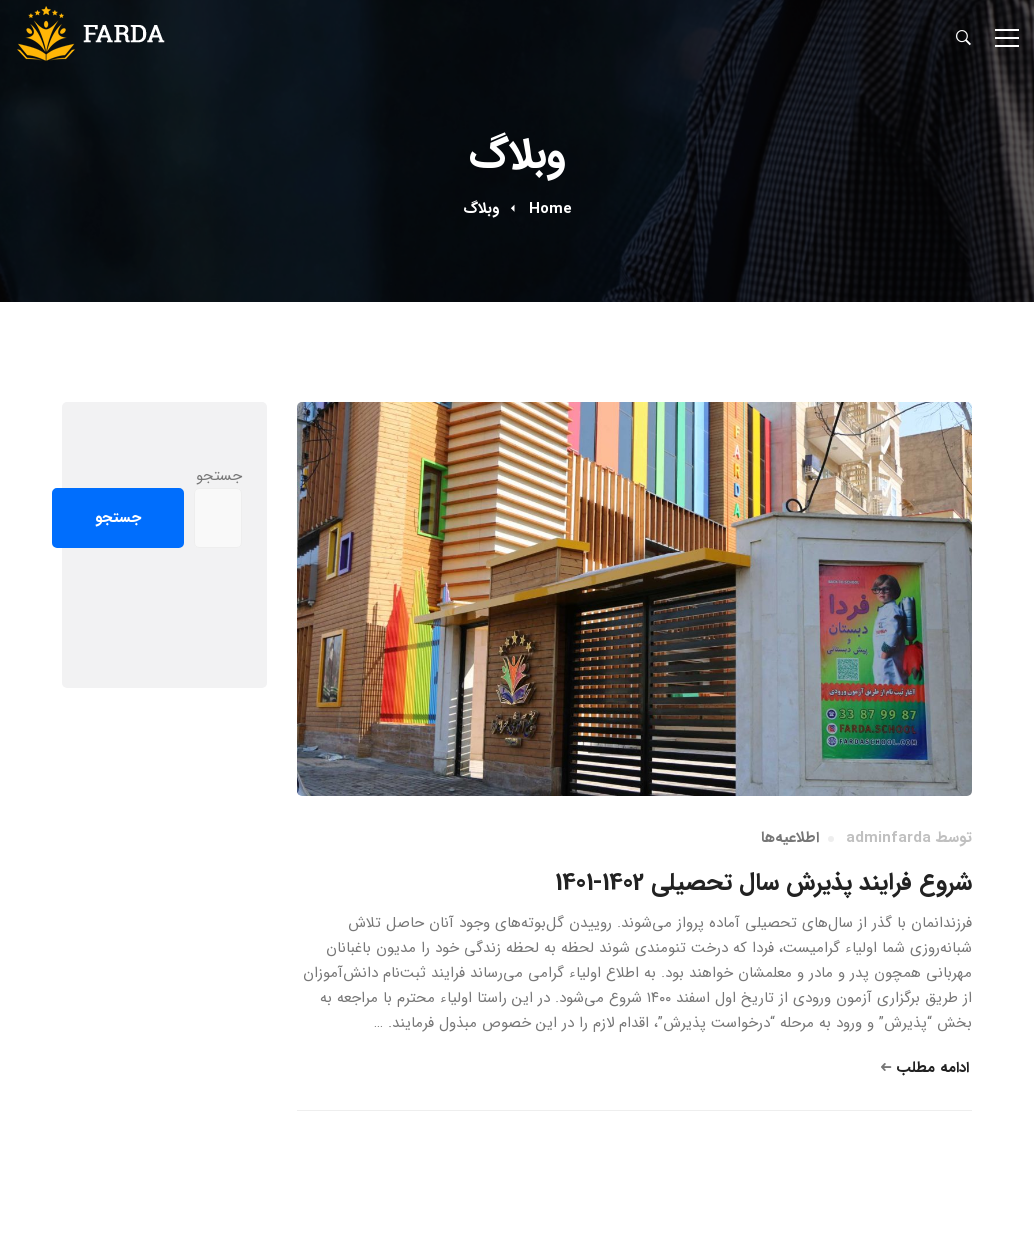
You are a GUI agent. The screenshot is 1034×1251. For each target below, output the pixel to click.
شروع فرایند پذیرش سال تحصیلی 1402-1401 (763, 883)
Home (550, 209)
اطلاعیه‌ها (790, 838)
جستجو (219, 476)
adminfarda (888, 838)
